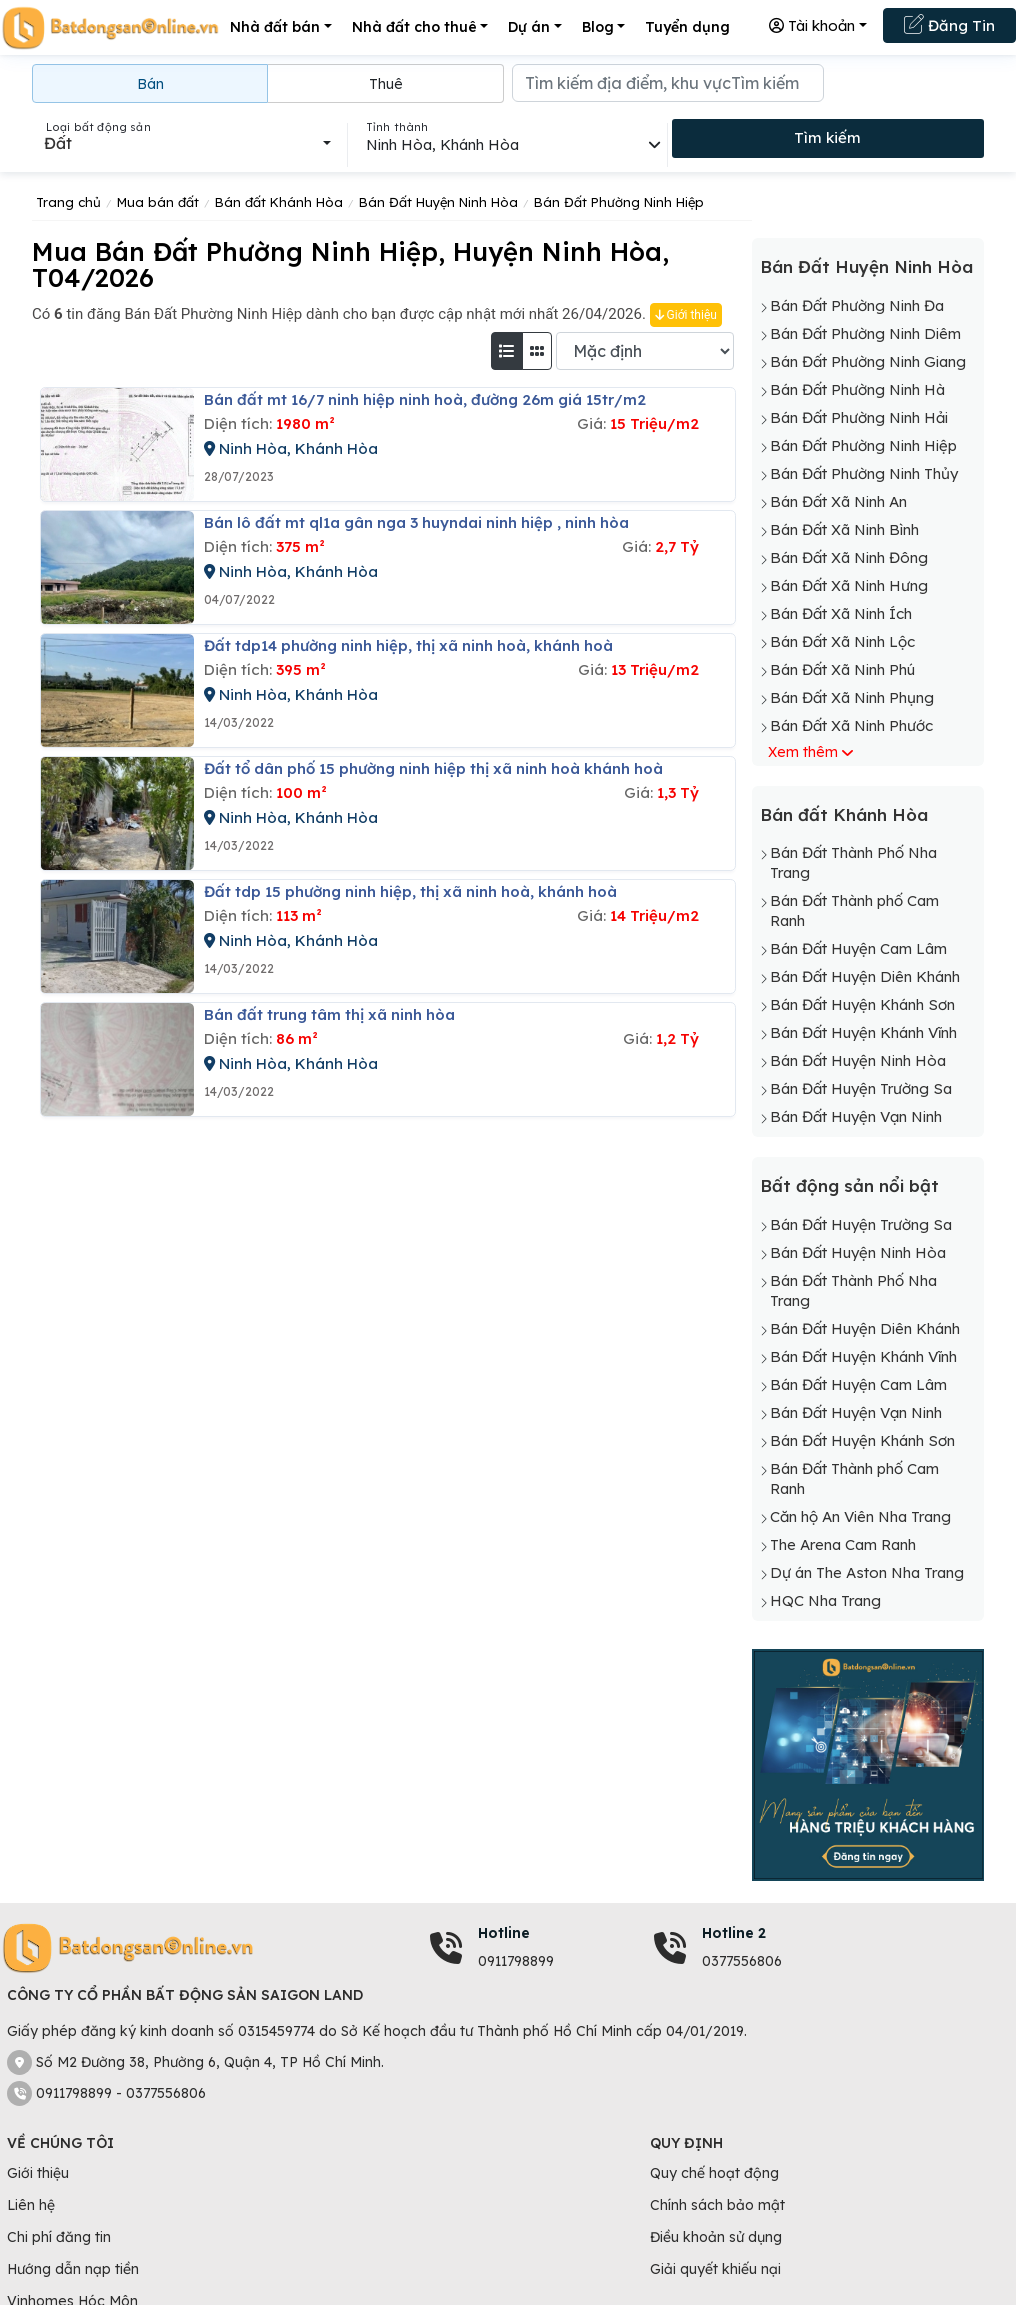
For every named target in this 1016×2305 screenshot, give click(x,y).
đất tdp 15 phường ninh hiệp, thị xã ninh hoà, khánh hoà (410, 891)
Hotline (504, 1933)
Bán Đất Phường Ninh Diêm (865, 333)
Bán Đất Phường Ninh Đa (857, 305)
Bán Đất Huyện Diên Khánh (865, 976)
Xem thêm (803, 752)
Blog (598, 27)
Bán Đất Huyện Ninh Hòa (866, 266)
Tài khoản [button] (812, 25)
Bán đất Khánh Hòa (844, 814)
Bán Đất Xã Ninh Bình (844, 529)
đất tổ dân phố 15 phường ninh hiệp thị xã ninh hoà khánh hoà (433, 768)
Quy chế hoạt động (714, 2173)
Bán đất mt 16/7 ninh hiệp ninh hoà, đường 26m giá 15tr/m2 (425, 399)
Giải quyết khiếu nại (715, 2269)
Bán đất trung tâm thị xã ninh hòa (329, 1014)
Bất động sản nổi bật (849, 1185)
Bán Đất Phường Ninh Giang (868, 361)
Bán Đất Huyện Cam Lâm (858, 948)
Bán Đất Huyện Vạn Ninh (856, 1116)
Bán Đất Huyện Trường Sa (861, 1088)
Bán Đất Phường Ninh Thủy (864, 473)
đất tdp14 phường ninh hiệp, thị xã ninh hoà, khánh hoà (408, 645)
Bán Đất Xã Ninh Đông (849, 557)
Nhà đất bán (275, 27)
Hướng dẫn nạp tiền (73, 2269)
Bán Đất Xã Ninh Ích (841, 613)
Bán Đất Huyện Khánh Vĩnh (863, 1032)
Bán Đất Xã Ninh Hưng (849, 585)
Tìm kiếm (827, 137)
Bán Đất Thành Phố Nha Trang (853, 862)
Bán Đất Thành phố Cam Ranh (854, 910)
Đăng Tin (949, 24)
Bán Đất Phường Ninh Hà (857, 389)
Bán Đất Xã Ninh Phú (842, 669)
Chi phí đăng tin (59, 2237)
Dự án (529, 27)
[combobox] (187, 143)
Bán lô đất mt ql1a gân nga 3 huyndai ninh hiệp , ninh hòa (416, 522)
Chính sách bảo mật (717, 2205)
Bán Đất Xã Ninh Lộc (842, 641)
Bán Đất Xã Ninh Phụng (852, 697)
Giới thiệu (686, 315)
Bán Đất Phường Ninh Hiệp (863, 445)
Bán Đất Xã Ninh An (838, 501)
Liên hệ (31, 2205)
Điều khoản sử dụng (716, 2237)
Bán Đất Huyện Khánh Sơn (862, 1004)
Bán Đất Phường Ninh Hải (859, 417)
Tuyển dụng (687, 27)
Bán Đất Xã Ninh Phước (851, 725)
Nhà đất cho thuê (414, 27)
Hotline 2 (734, 1933)
